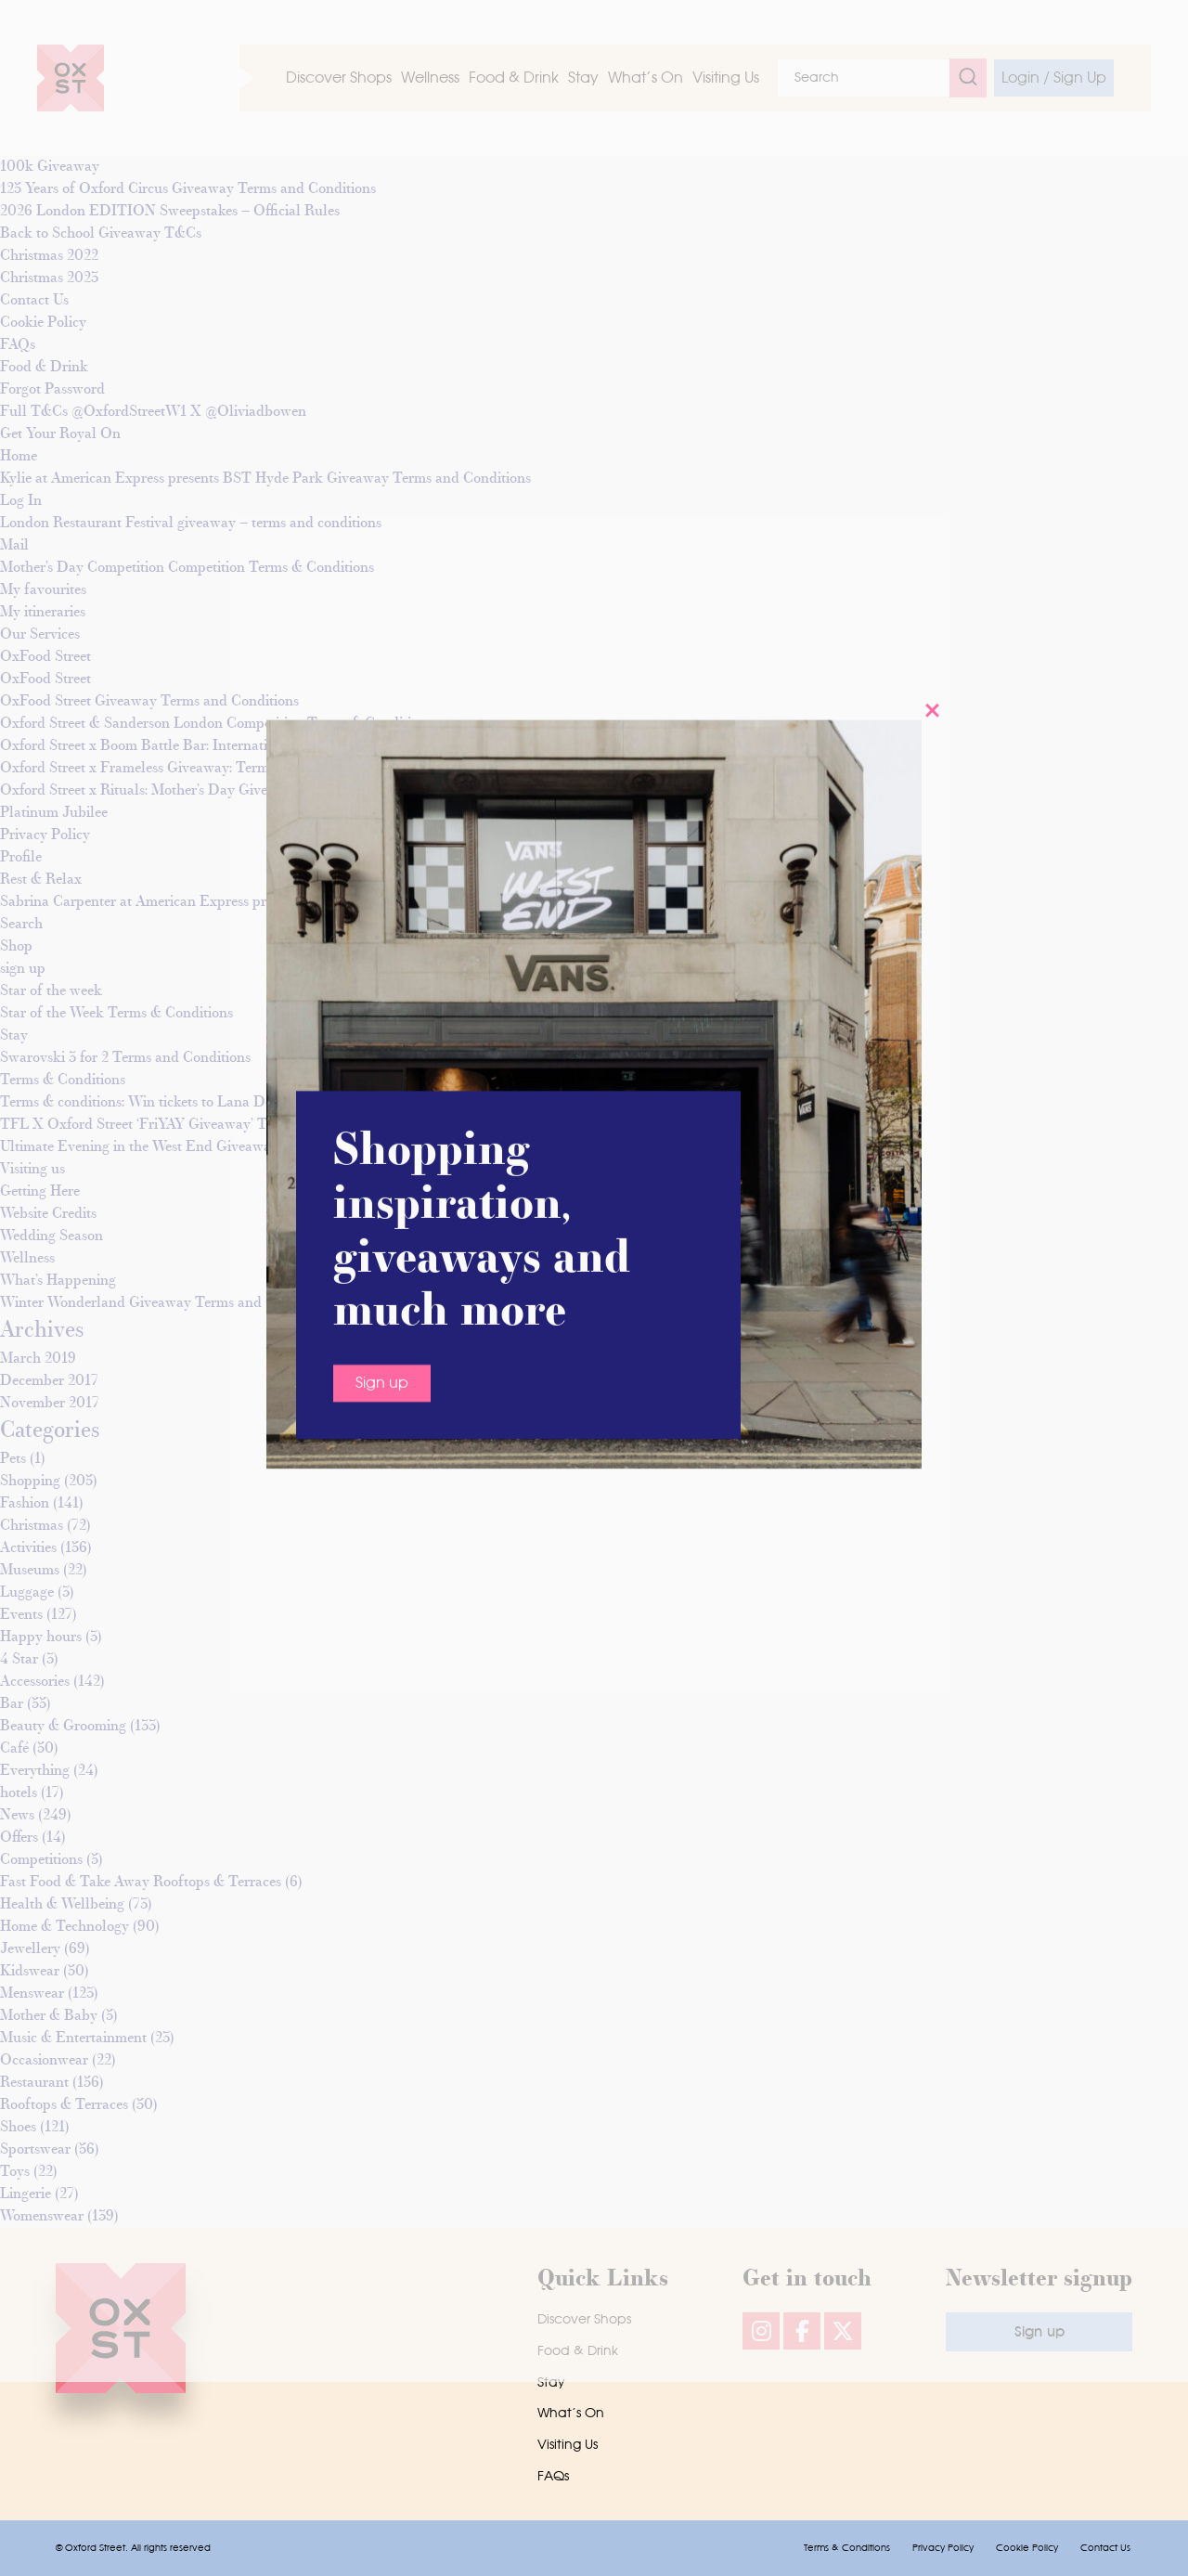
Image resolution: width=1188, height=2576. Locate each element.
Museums (29, 1570)
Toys (15, 2172)
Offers (19, 1838)
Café (14, 1748)
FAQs (553, 2476)
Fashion (24, 1503)
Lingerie (25, 2194)
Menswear (32, 1994)
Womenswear (42, 2216)
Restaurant (34, 2083)
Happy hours (41, 1637)
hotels (18, 1793)
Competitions (41, 1860)
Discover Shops (584, 2319)
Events (21, 1615)
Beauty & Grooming (63, 1726)
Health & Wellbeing (62, 1904)
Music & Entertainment (73, 2038)
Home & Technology (64, 1927)
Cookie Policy (1027, 2548)
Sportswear (35, 2149)
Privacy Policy (943, 2548)
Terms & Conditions (847, 2548)
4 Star (19, 1659)
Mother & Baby (48, 2016)
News (17, 1815)
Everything (35, 1771)
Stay (551, 2382)
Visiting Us (567, 2445)
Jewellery (30, 1949)
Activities (28, 1548)
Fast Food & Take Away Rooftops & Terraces (140, 1882)
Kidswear (29, 1971)
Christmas (31, 1526)
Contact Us (1105, 2548)
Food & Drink (577, 2351)
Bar (11, 1704)
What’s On (570, 2413)
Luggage (27, 1593)
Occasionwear (44, 2060)
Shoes (18, 2127)
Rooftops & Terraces (64, 2105)
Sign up (381, 483)
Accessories (35, 1682)
